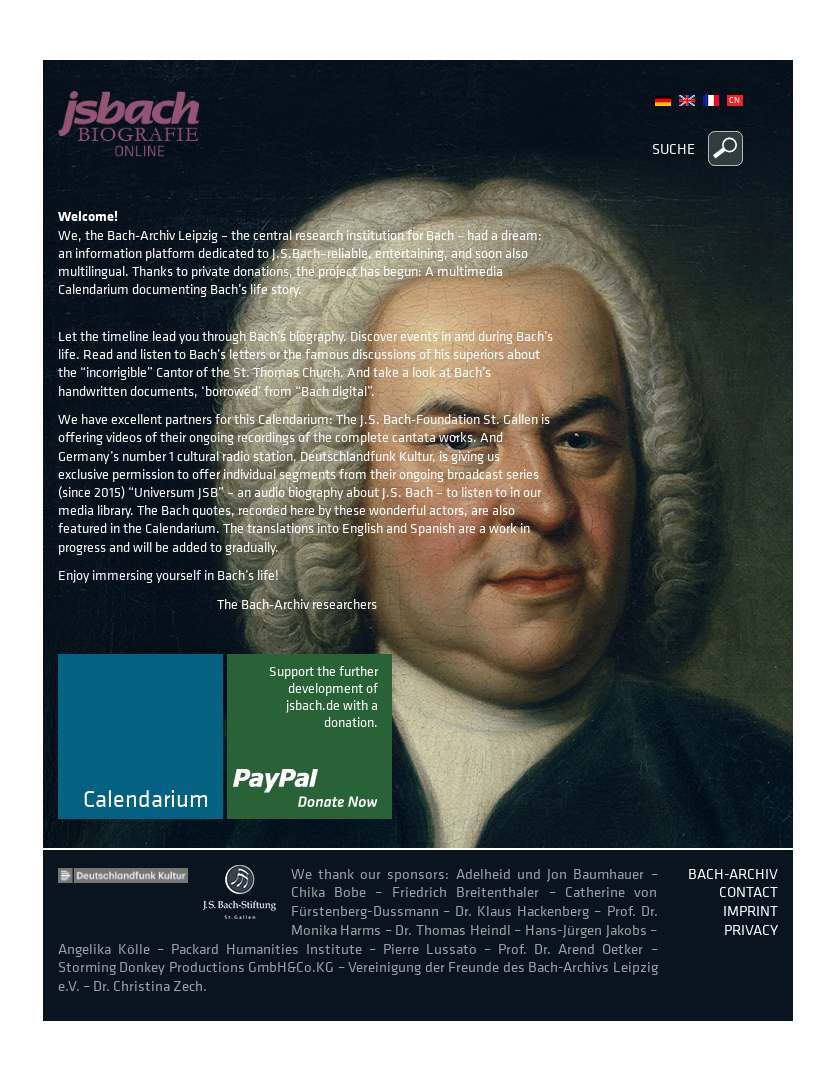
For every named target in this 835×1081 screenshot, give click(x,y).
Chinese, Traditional (735, 100)
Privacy (751, 929)
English (687, 100)
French (711, 100)
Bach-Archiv (733, 873)
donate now (309, 736)
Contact (748, 891)
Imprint (750, 910)
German (663, 100)
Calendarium (146, 800)
